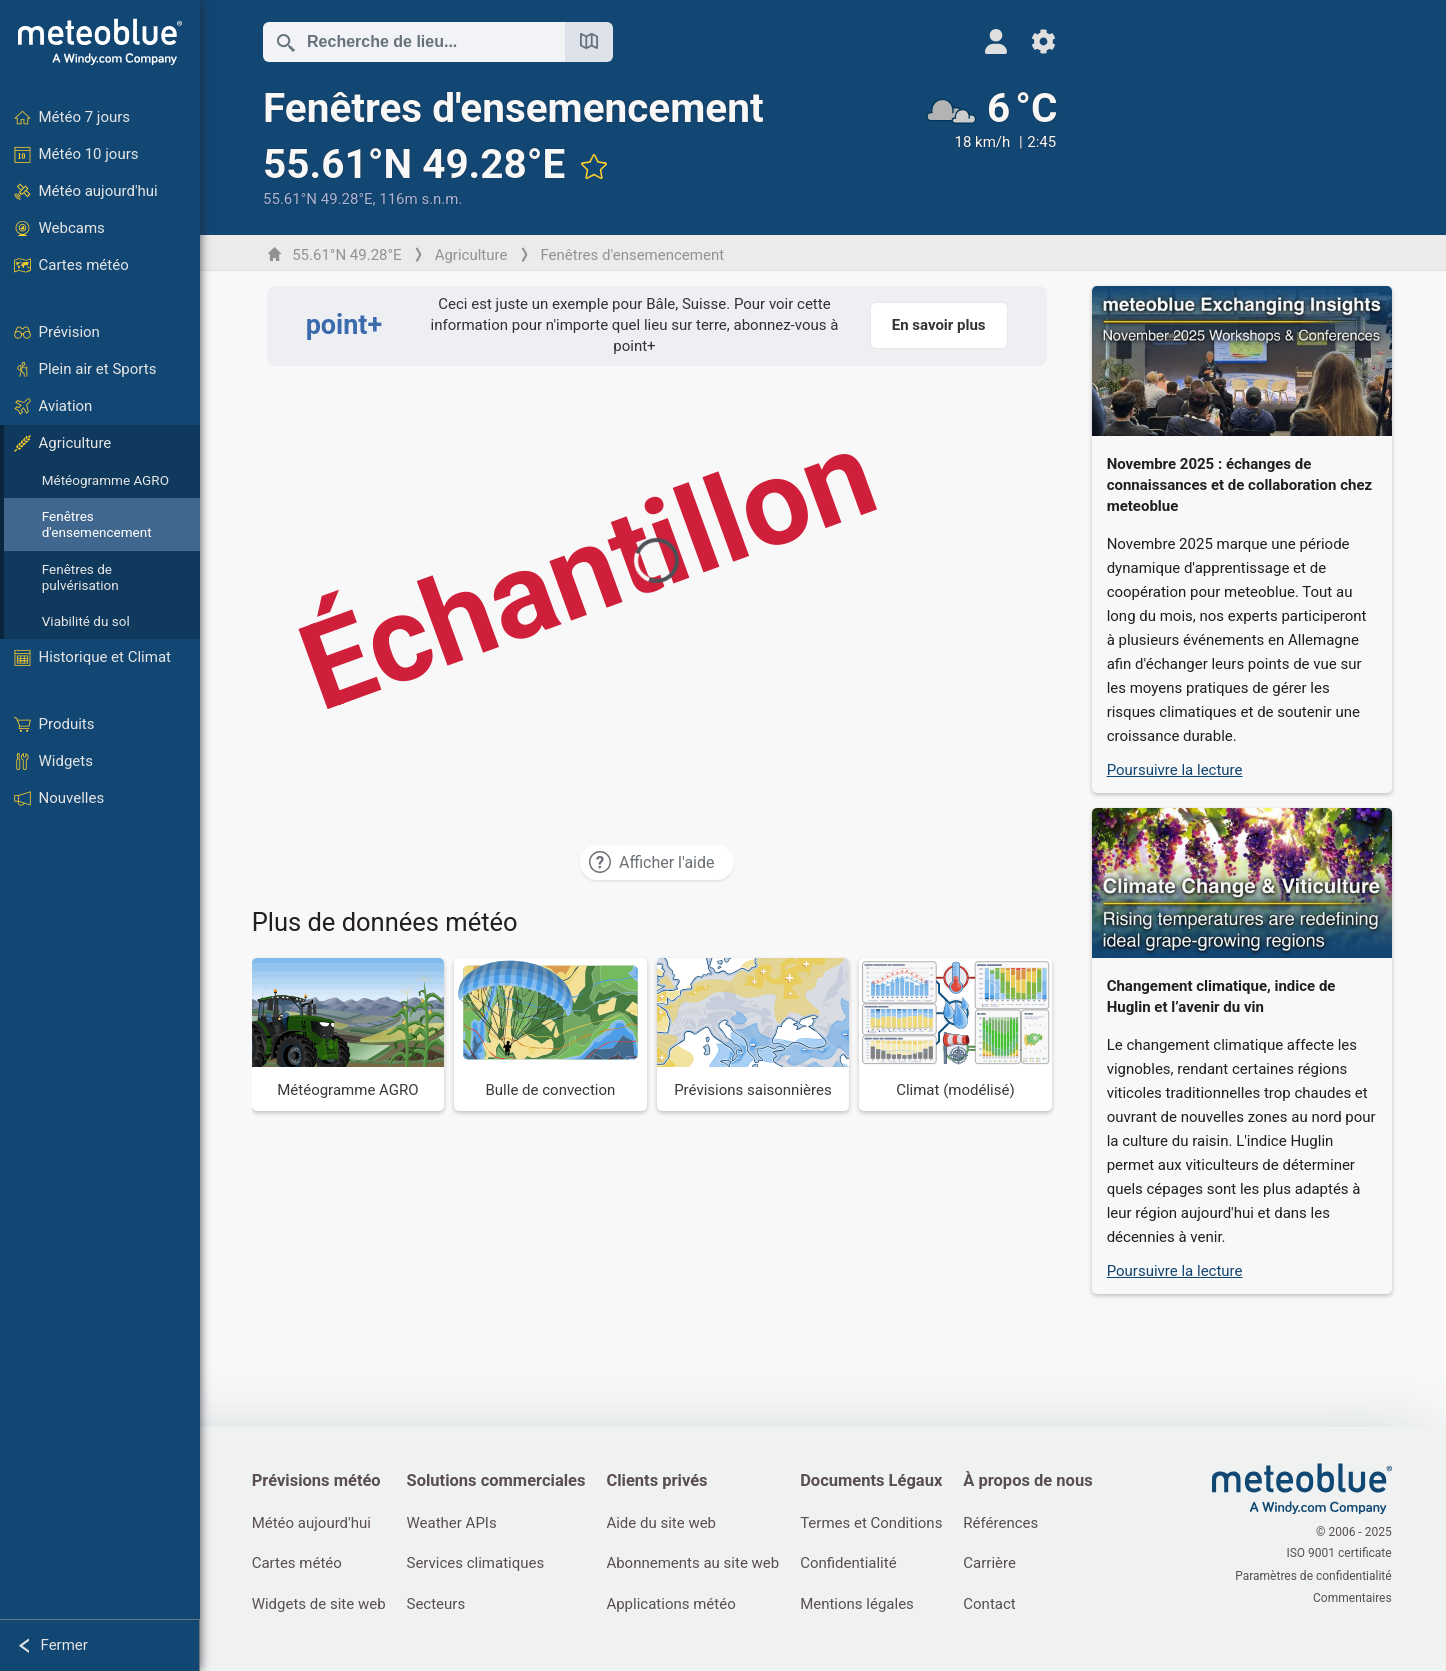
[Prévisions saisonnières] (754, 1034)
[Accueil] (100, 42)
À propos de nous (1035, 1481)
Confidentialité (854, 1564)
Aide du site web (666, 1523)
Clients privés (661, 1481)
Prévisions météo (317, 1481)
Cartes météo (298, 1564)
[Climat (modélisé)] (957, 1034)
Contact (997, 1605)
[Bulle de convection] (552, 1034)
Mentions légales (863, 1605)
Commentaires (1353, 1597)
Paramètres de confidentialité (1315, 1576)
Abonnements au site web (697, 1564)
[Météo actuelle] (979, 147)
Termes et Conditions (877, 1523)
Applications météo (675, 1605)
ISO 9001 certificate (1340, 1555)
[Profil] (984, 41)
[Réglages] (1032, 41)
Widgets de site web (320, 1605)
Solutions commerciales (498, 1481)
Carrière (997, 1564)
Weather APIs (454, 1523)
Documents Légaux (877, 1481)
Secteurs (438, 1605)
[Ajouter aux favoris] (595, 166)
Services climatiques (478, 1564)
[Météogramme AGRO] (349, 1034)
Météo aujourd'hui (312, 1523)
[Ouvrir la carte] (590, 42)
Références (1008, 1523)
